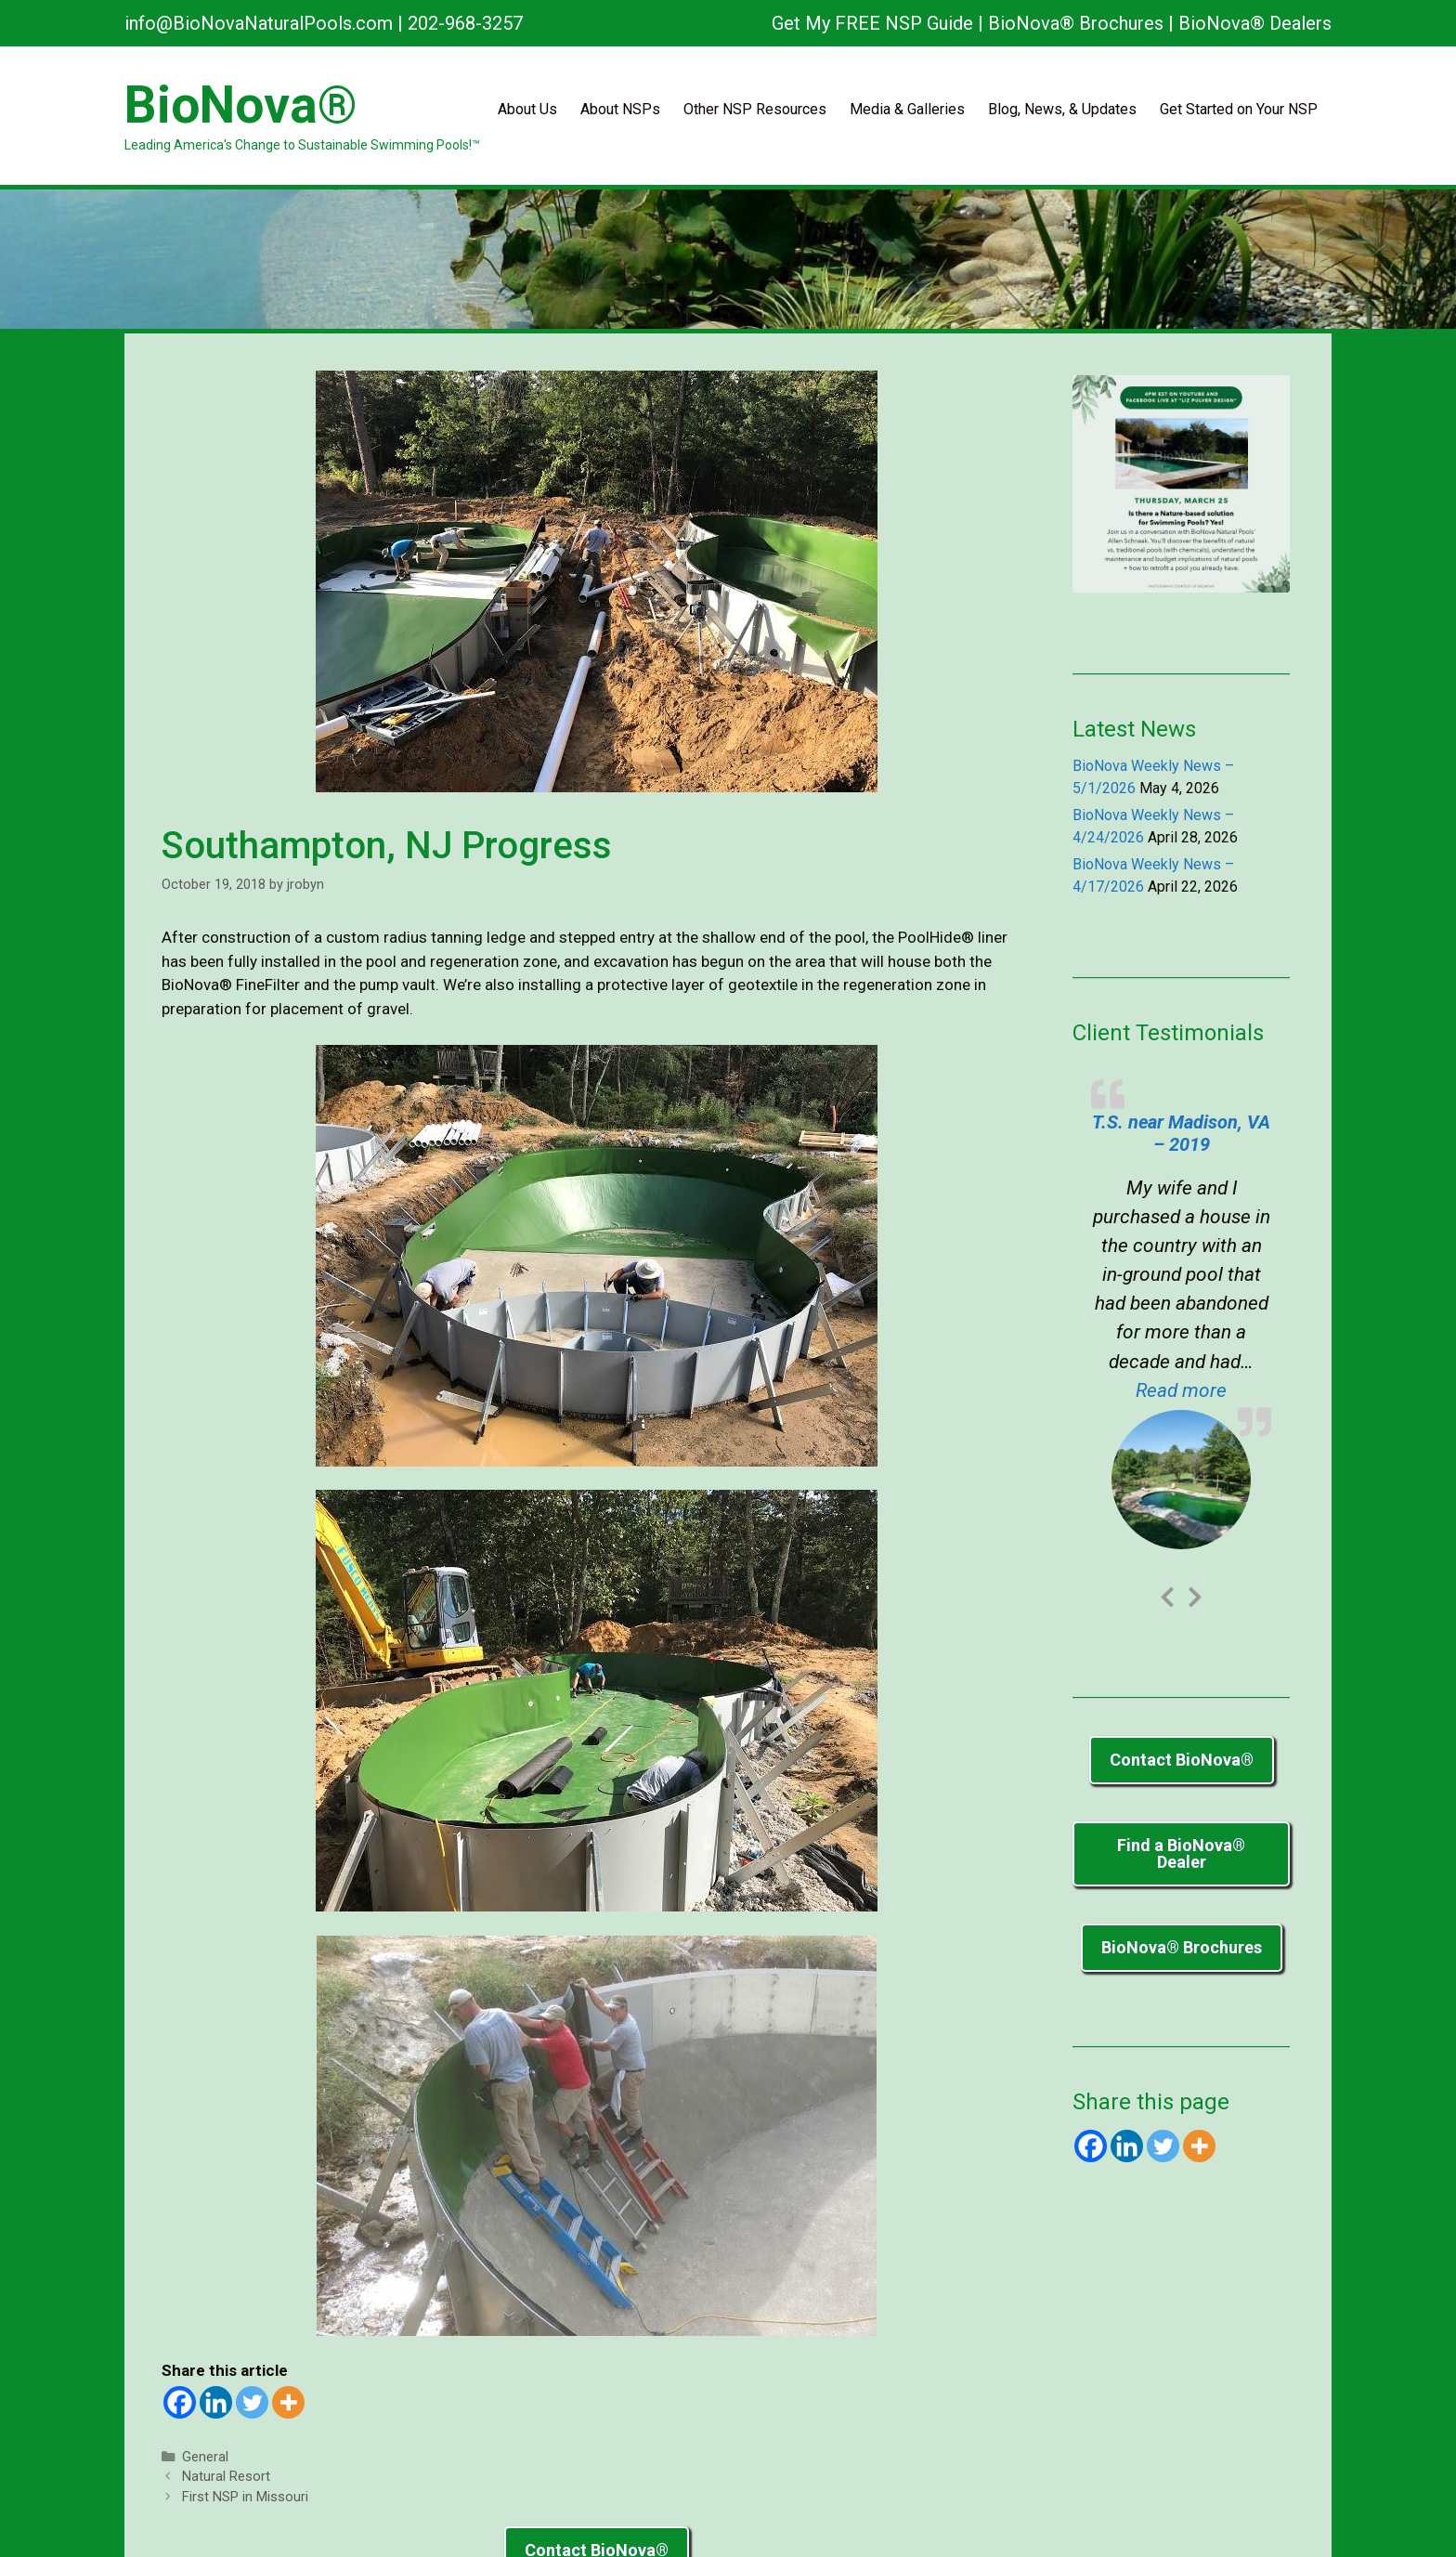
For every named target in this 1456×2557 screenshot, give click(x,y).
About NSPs (620, 109)
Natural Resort (226, 2477)
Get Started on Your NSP (1239, 109)
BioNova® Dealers (1255, 23)
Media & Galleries (907, 109)
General (205, 2457)
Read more (1203, 1389)
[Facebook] (179, 2402)
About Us (527, 109)
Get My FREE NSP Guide (872, 23)
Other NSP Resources (754, 109)
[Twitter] (252, 2402)
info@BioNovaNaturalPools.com (258, 23)
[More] (288, 2402)
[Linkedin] (216, 2402)
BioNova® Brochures (1076, 23)
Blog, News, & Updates (1062, 109)
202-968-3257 (465, 23)
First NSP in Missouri (245, 2497)
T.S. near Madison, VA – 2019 (1181, 1133)
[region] (728, 259)
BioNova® (241, 105)
